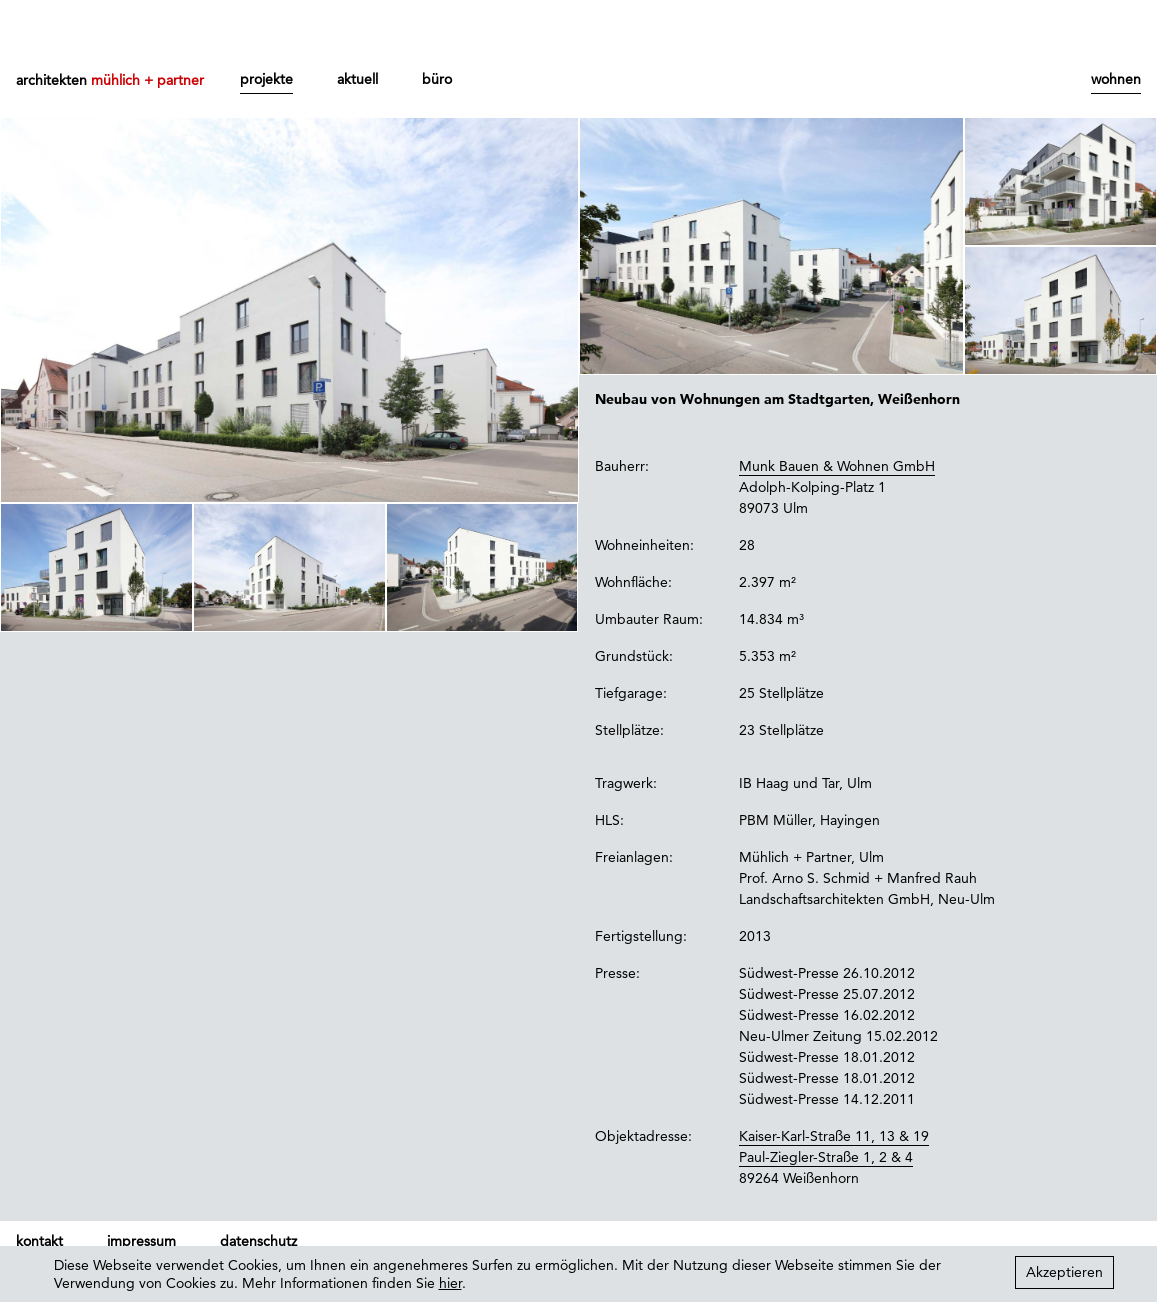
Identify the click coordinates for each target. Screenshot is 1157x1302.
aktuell (357, 79)
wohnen (1116, 79)
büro (437, 79)
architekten (110, 80)
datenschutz (258, 1241)
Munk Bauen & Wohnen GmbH (837, 466)
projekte (266, 79)
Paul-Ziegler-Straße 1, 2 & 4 (826, 1157)
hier (450, 1283)
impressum (141, 1241)
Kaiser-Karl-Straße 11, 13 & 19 (834, 1136)
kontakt (39, 1241)
